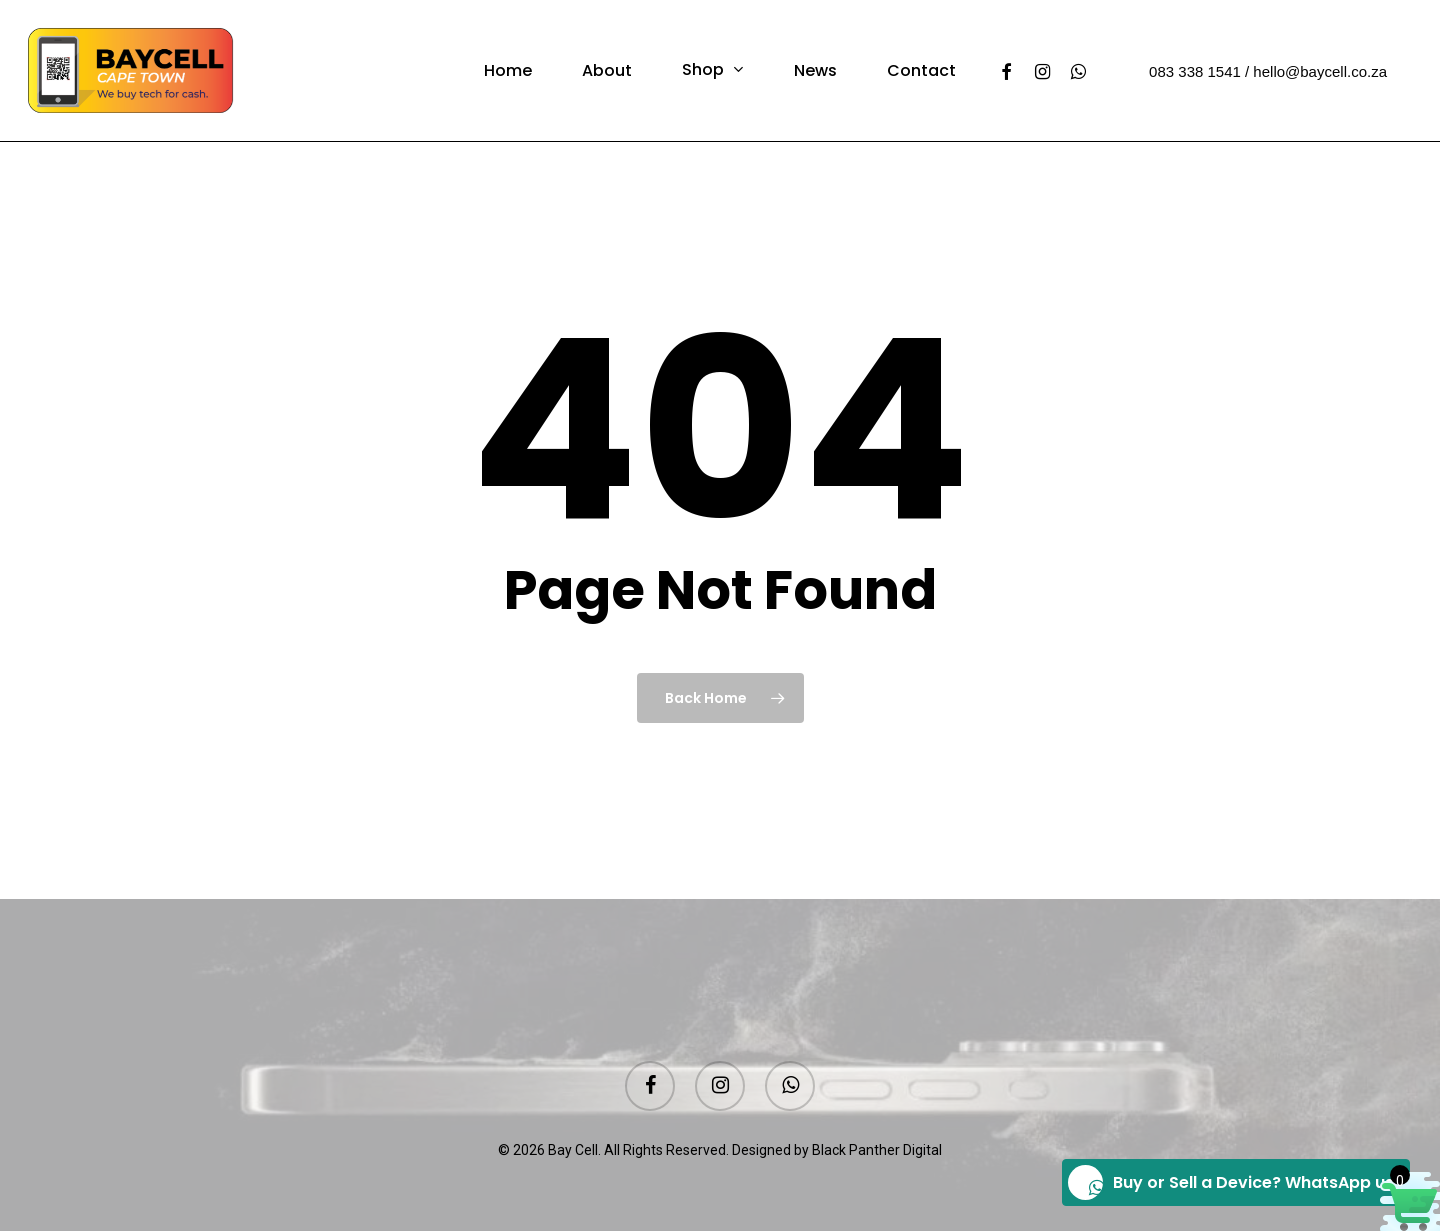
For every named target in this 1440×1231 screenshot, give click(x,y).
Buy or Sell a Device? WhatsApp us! (1233, 1182)
